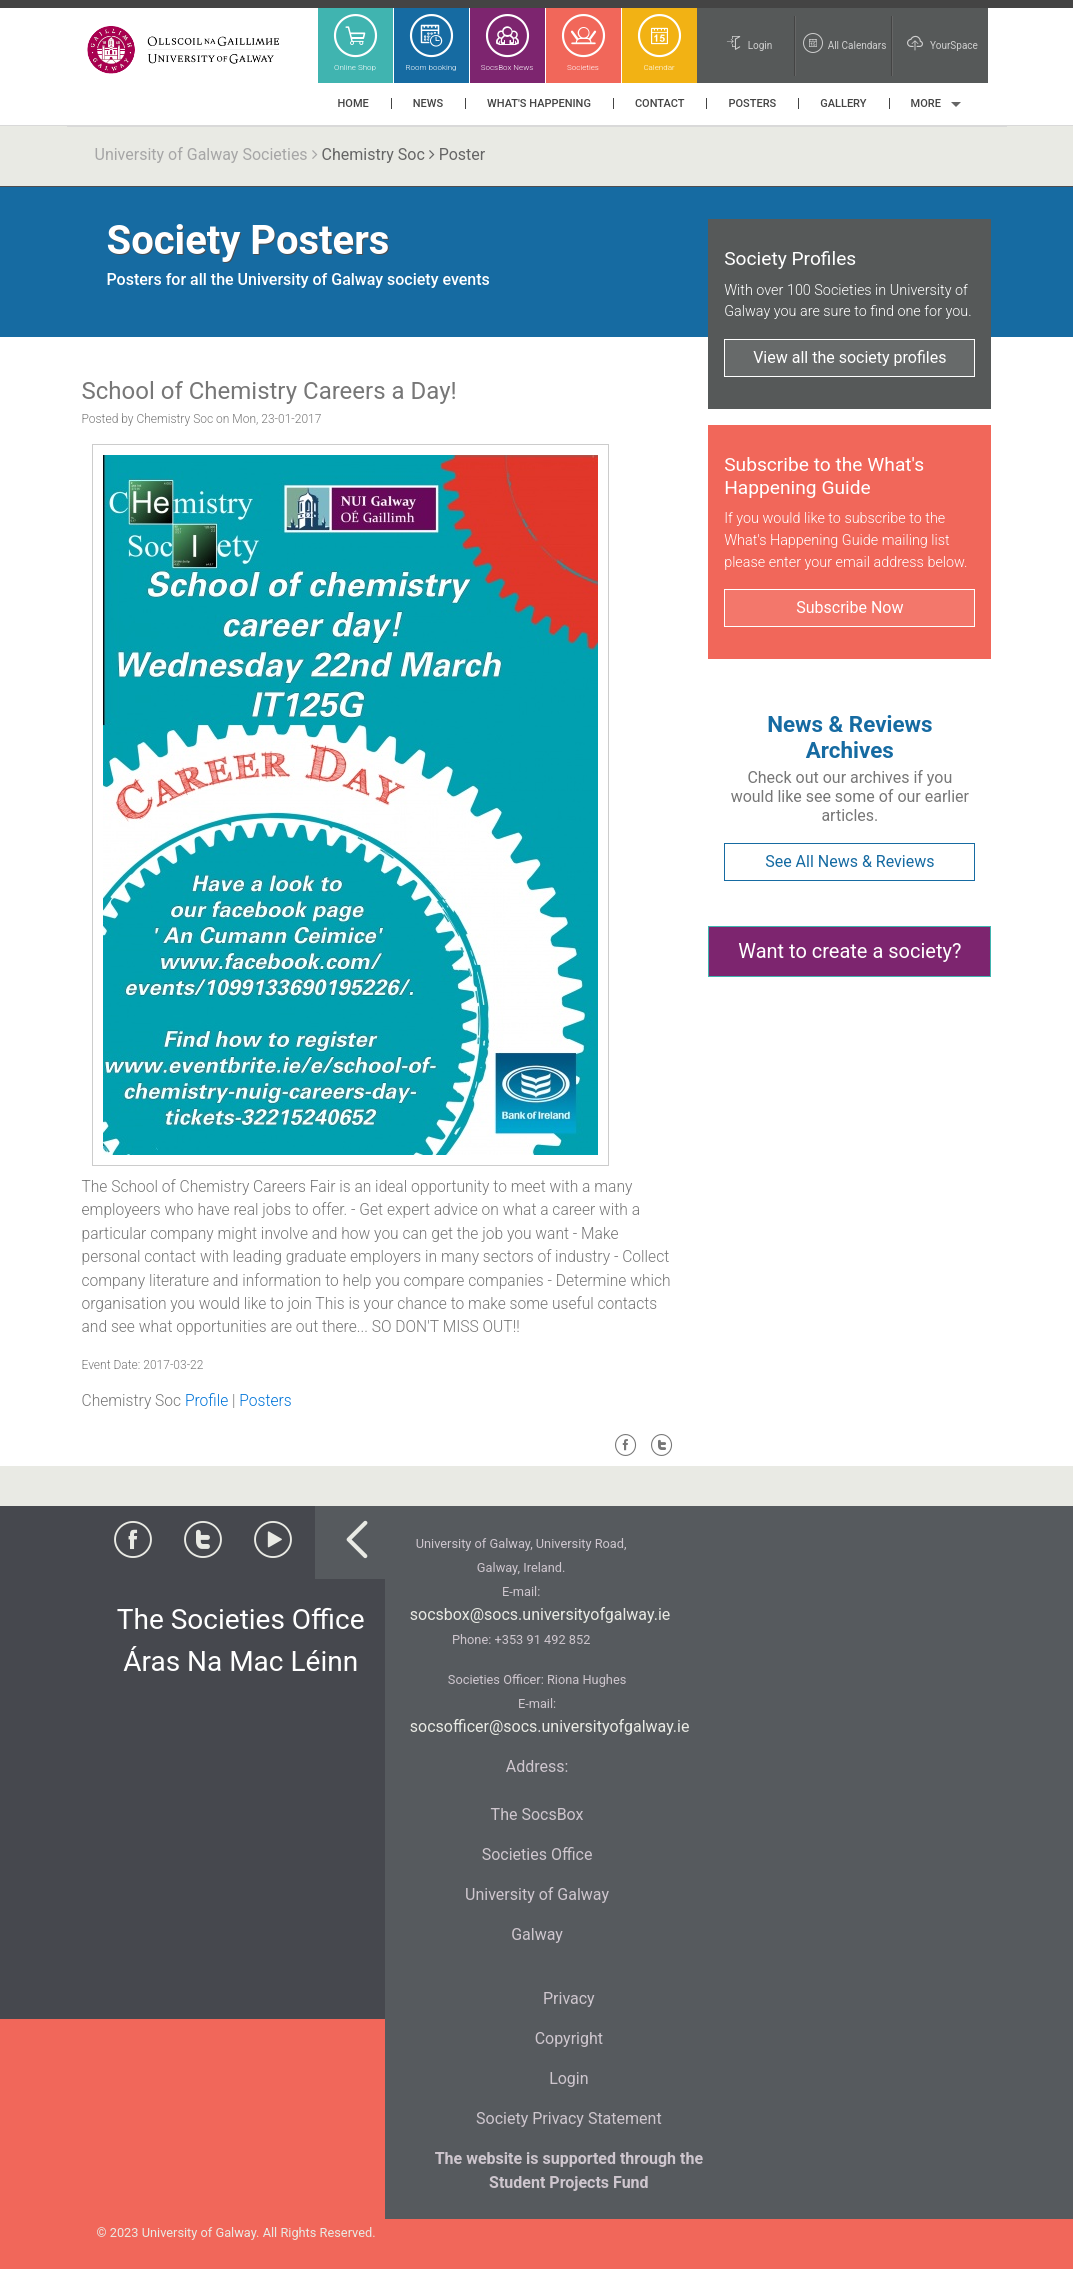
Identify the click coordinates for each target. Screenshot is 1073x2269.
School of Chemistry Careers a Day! (269, 391)
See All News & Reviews (849, 861)
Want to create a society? (849, 951)
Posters (265, 1401)
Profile (206, 1401)
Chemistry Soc (373, 154)
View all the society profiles (849, 357)
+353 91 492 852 (542, 1639)
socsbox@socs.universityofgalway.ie (540, 1614)
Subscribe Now (849, 607)
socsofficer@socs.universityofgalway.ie (550, 1726)
